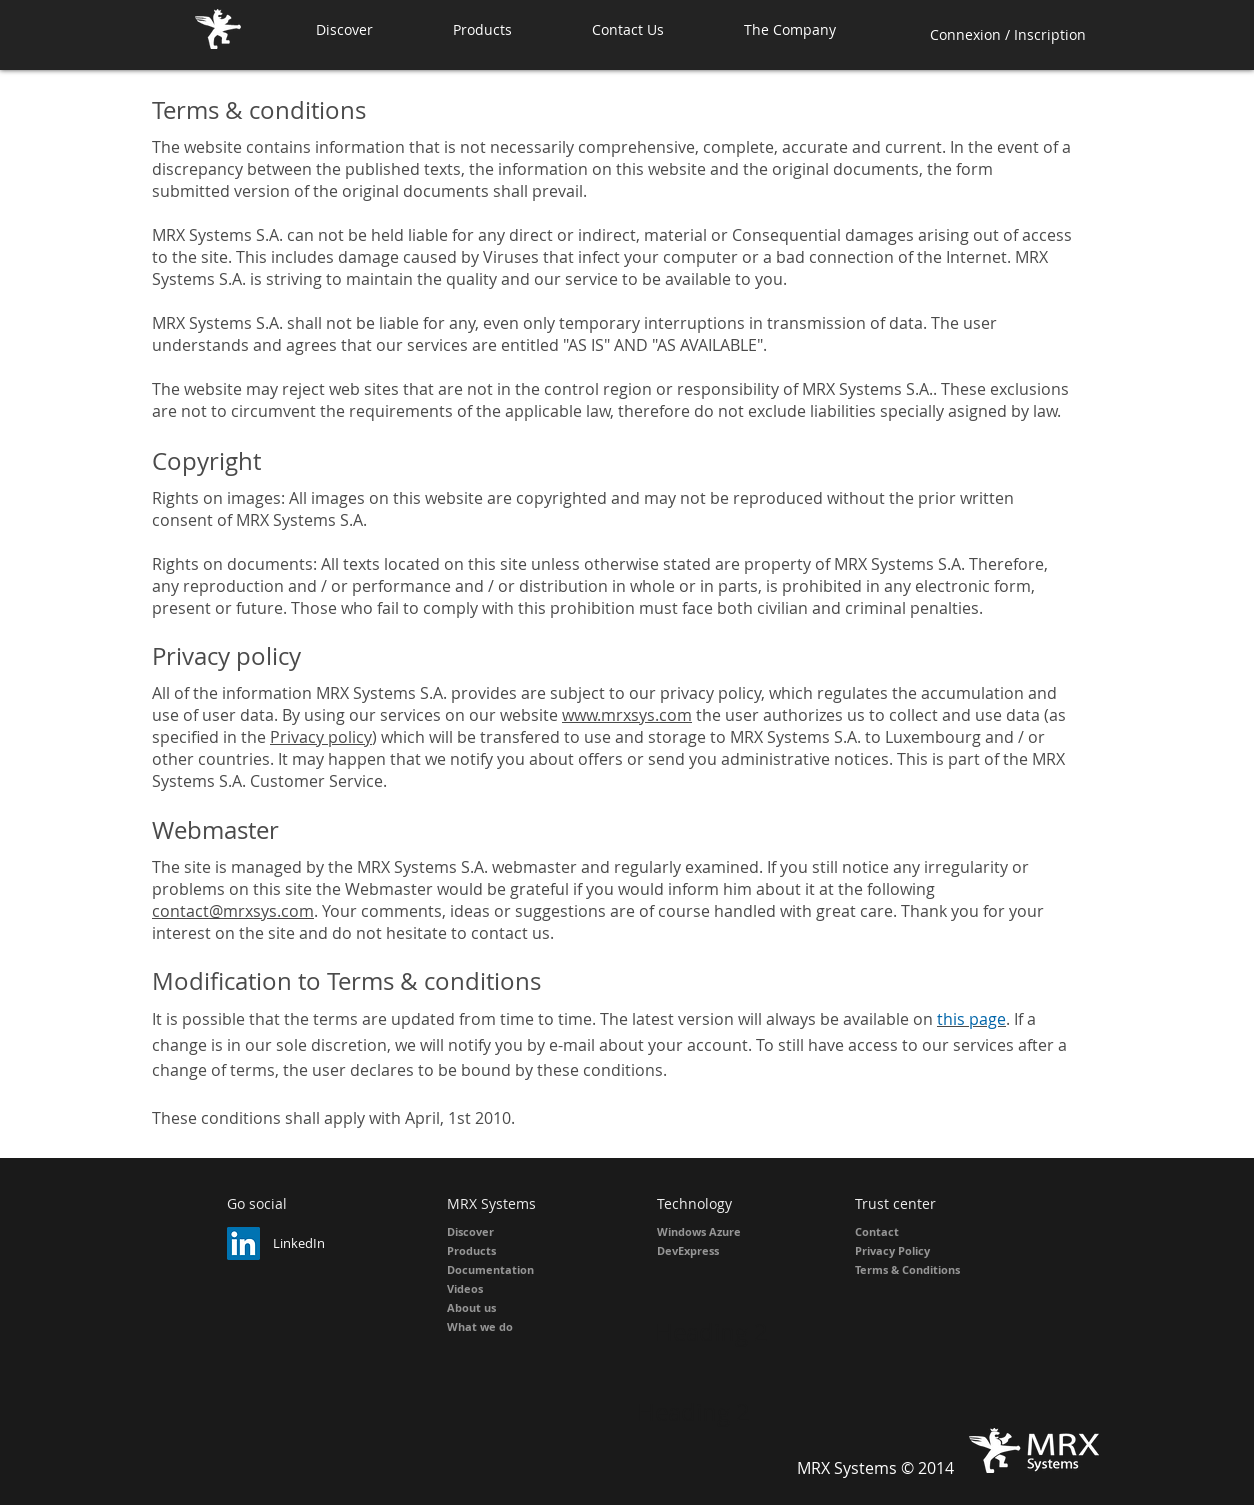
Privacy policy (321, 737)
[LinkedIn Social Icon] (243, 1243)
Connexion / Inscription (1008, 34)
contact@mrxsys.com (233, 911)
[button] (507, 29)
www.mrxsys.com (627, 715)
